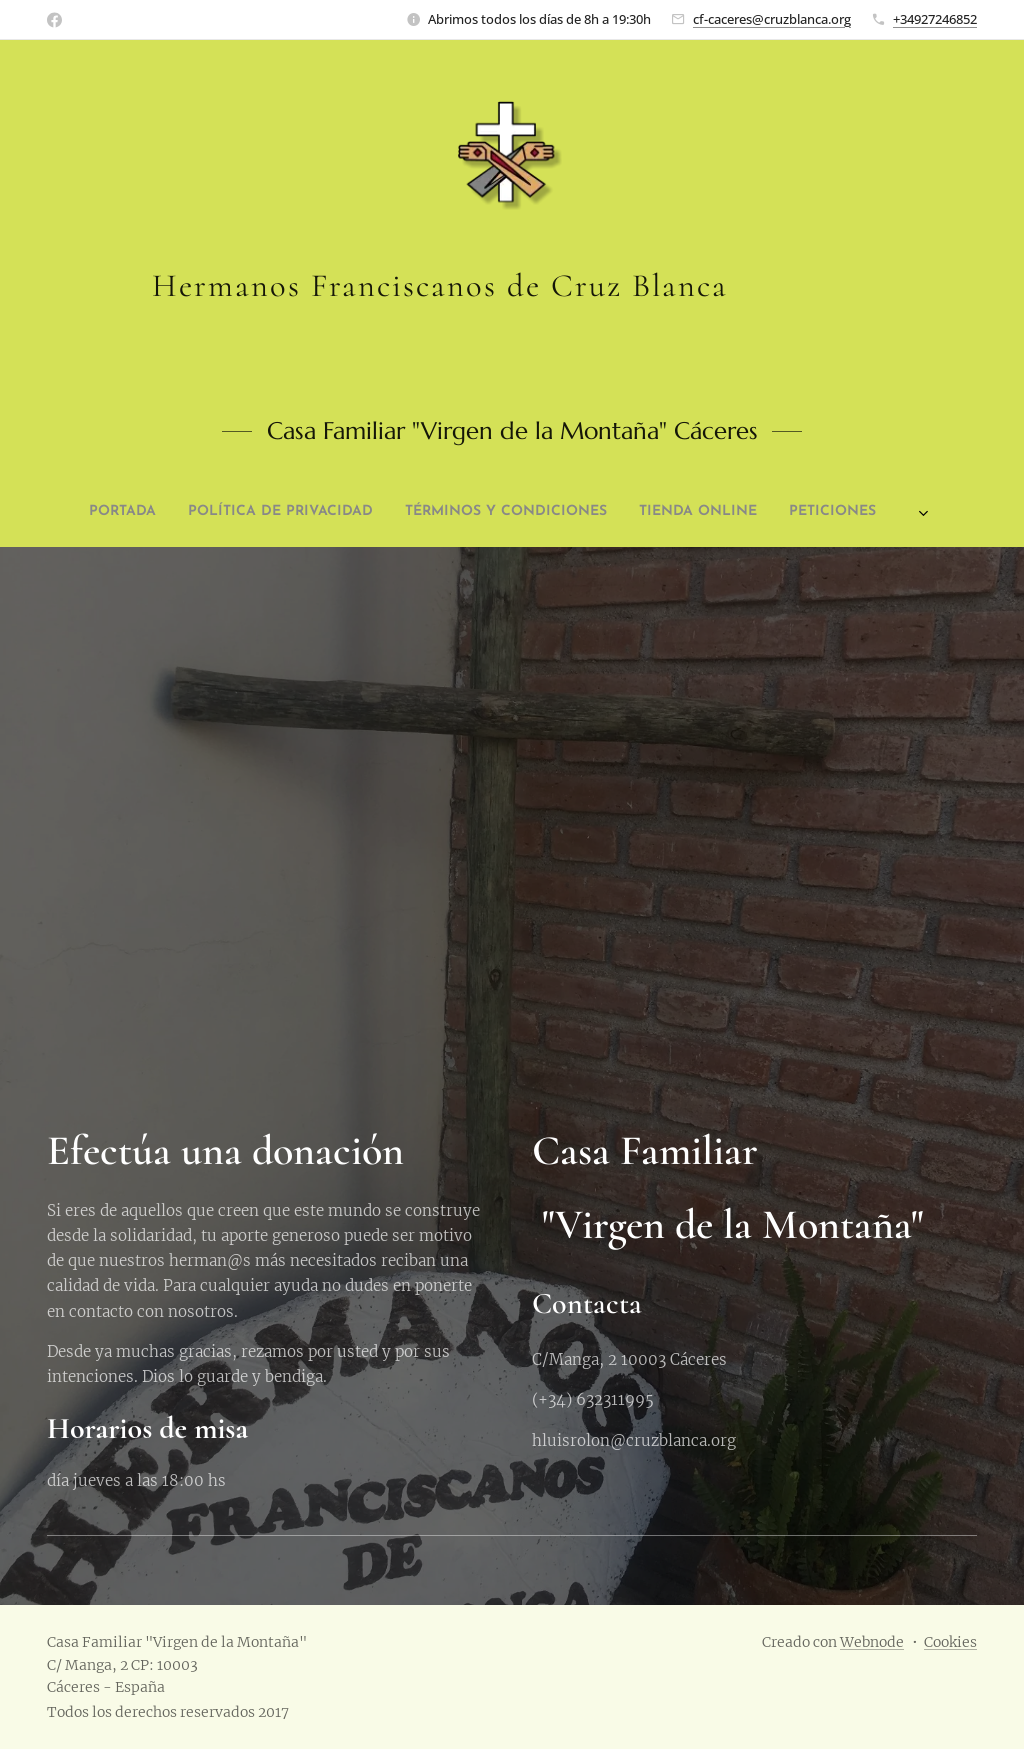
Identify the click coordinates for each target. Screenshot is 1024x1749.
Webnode (872, 1642)
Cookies (950, 1642)
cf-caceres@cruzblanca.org (772, 19)
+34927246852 (935, 19)
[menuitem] (328, 512)
